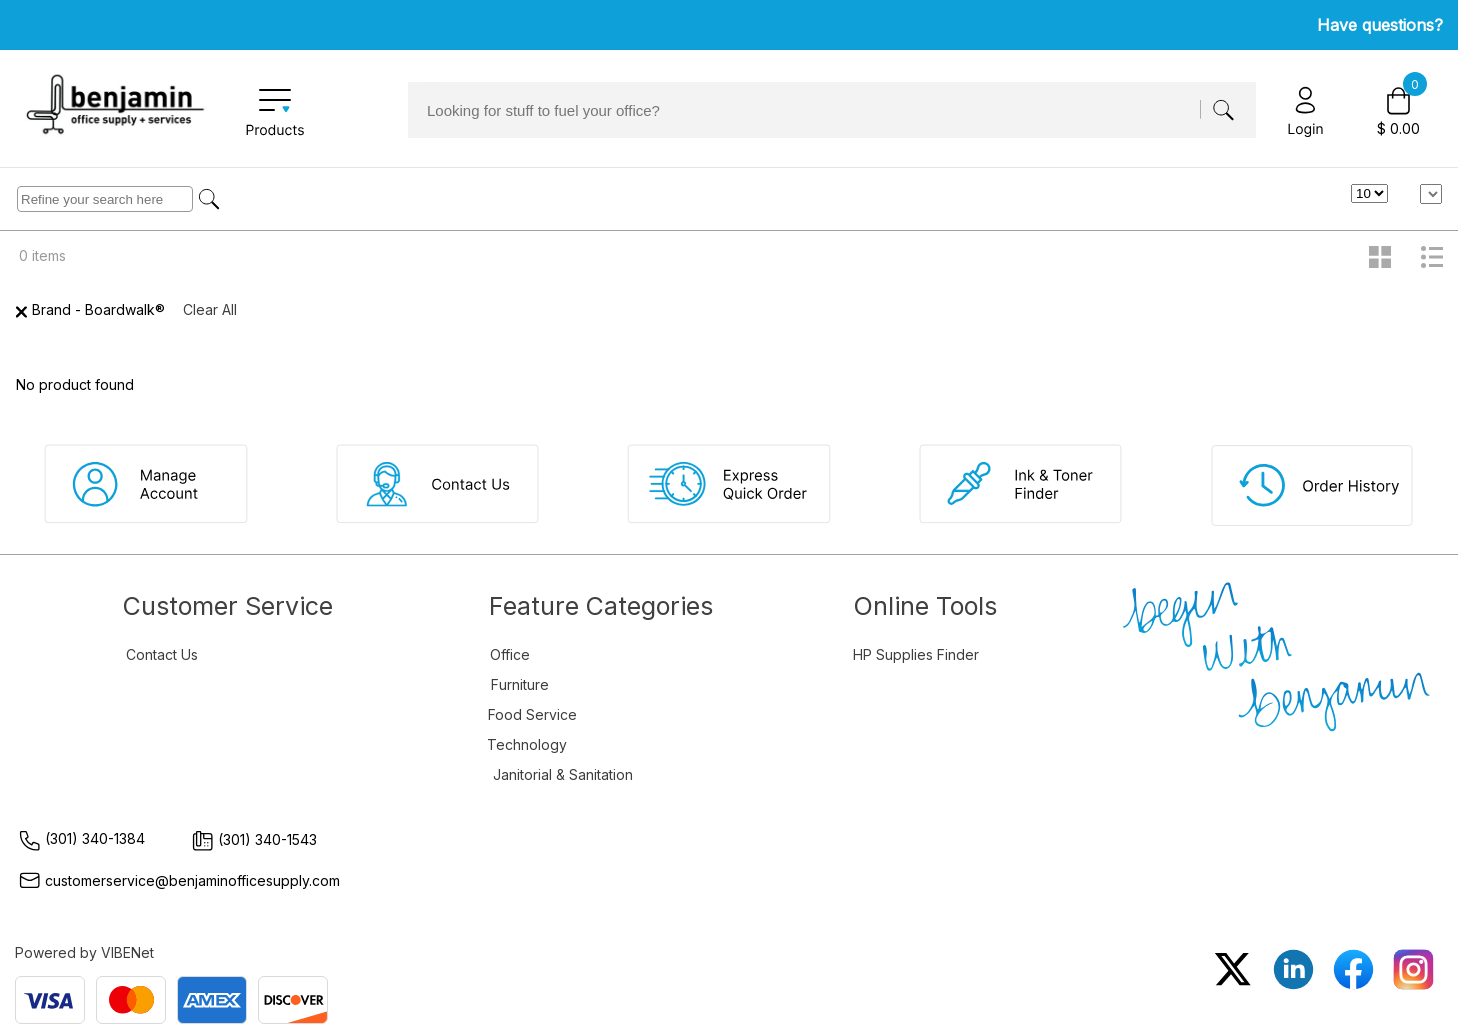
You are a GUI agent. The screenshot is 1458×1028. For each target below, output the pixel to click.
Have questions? (1380, 25)
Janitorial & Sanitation (563, 774)
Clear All (210, 309)
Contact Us (162, 654)
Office (510, 654)
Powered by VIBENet (84, 952)
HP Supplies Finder (916, 654)
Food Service (532, 714)
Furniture (520, 684)
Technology (527, 744)
